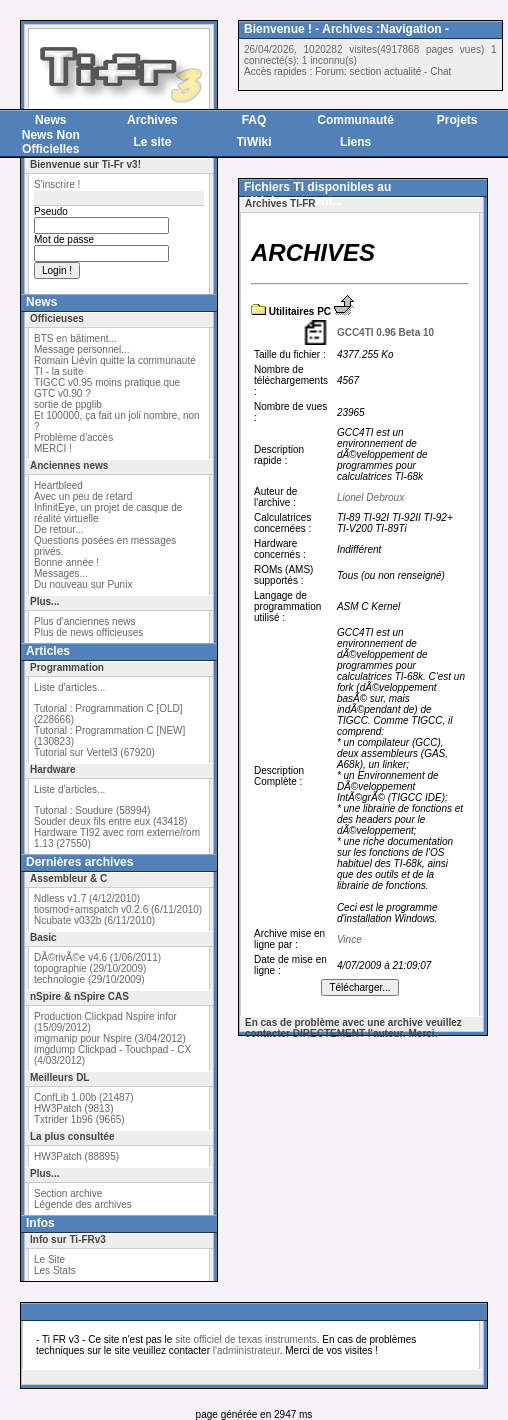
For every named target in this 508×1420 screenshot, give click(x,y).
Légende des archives (83, 1204)
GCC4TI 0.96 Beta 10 (385, 332)
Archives (152, 120)
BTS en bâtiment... (75, 338)
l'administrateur (246, 1350)
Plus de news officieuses (88, 632)
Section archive (68, 1193)
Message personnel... (82, 349)
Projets (457, 120)
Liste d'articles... (69, 687)
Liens (355, 142)
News (50, 120)
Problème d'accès (73, 437)
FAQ (254, 120)
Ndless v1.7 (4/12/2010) (87, 898)
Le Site (49, 1259)
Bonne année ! (66, 562)
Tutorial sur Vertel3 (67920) (94, 752)
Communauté (355, 120)
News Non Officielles (51, 142)
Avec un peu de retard (83, 496)
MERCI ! (53, 448)
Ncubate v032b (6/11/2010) (94, 920)
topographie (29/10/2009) (90, 968)
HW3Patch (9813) (73, 1108)
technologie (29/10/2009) (89, 979)
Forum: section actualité (368, 71)
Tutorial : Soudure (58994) (92, 810)
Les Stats (55, 1270)
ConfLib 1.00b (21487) (84, 1097)
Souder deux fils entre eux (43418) (110, 821)
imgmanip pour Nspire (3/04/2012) (110, 1038)
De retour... (58, 529)
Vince (349, 939)
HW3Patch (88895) (76, 1156)
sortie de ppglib (68, 404)
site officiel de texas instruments (246, 1339)
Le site (152, 142)
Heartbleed (58, 485)
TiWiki (253, 142)
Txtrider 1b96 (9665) (79, 1119)
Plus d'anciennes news (84, 621)
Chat (440, 71)
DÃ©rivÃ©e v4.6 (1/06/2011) (97, 957)
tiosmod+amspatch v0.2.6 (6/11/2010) (118, 909)
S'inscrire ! (57, 184)
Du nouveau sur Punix (83, 584)
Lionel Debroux (370, 497)
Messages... (61, 573)
